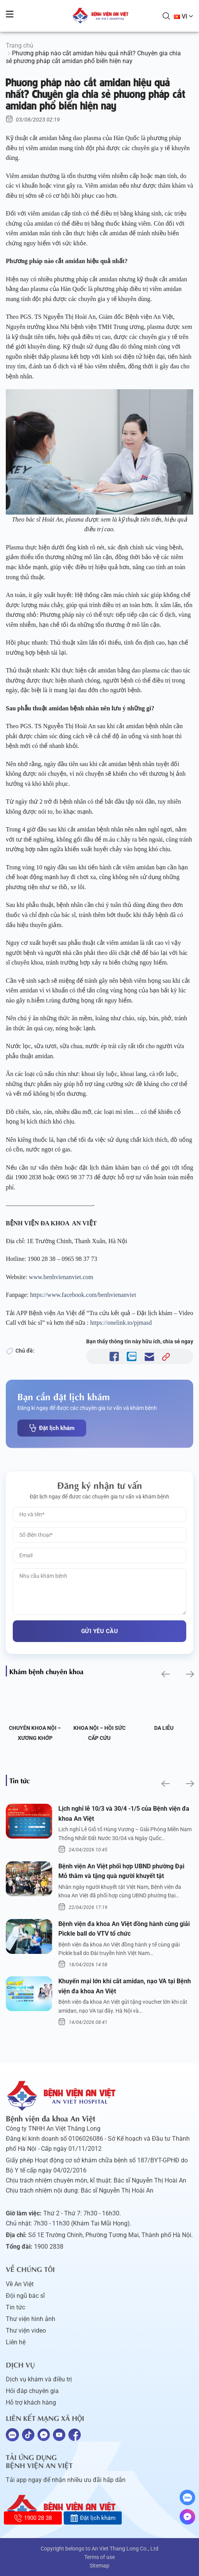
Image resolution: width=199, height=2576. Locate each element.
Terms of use (99, 2557)
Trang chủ (19, 45)
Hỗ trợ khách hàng (31, 2402)
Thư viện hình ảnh (30, 2319)
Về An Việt (20, 2284)
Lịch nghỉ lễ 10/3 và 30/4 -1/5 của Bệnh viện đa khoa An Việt (123, 1813)
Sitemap (99, 2565)
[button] (165, 1674)
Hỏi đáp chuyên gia (32, 2391)
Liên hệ (16, 2342)
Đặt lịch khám (52, 1428)
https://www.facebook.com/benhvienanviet (83, 1294)
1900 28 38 (33, 2518)
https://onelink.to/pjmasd (122, 1322)
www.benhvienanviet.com (61, 1277)
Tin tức (15, 2307)
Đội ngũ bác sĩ (25, 2295)
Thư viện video (26, 2330)
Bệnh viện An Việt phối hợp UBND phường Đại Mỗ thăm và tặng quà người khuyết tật (121, 1871)
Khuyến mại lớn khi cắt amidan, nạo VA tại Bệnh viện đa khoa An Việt (124, 1986)
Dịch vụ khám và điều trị (39, 2379)
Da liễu (163, 1728)
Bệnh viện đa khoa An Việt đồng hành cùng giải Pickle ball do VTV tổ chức (124, 1929)
